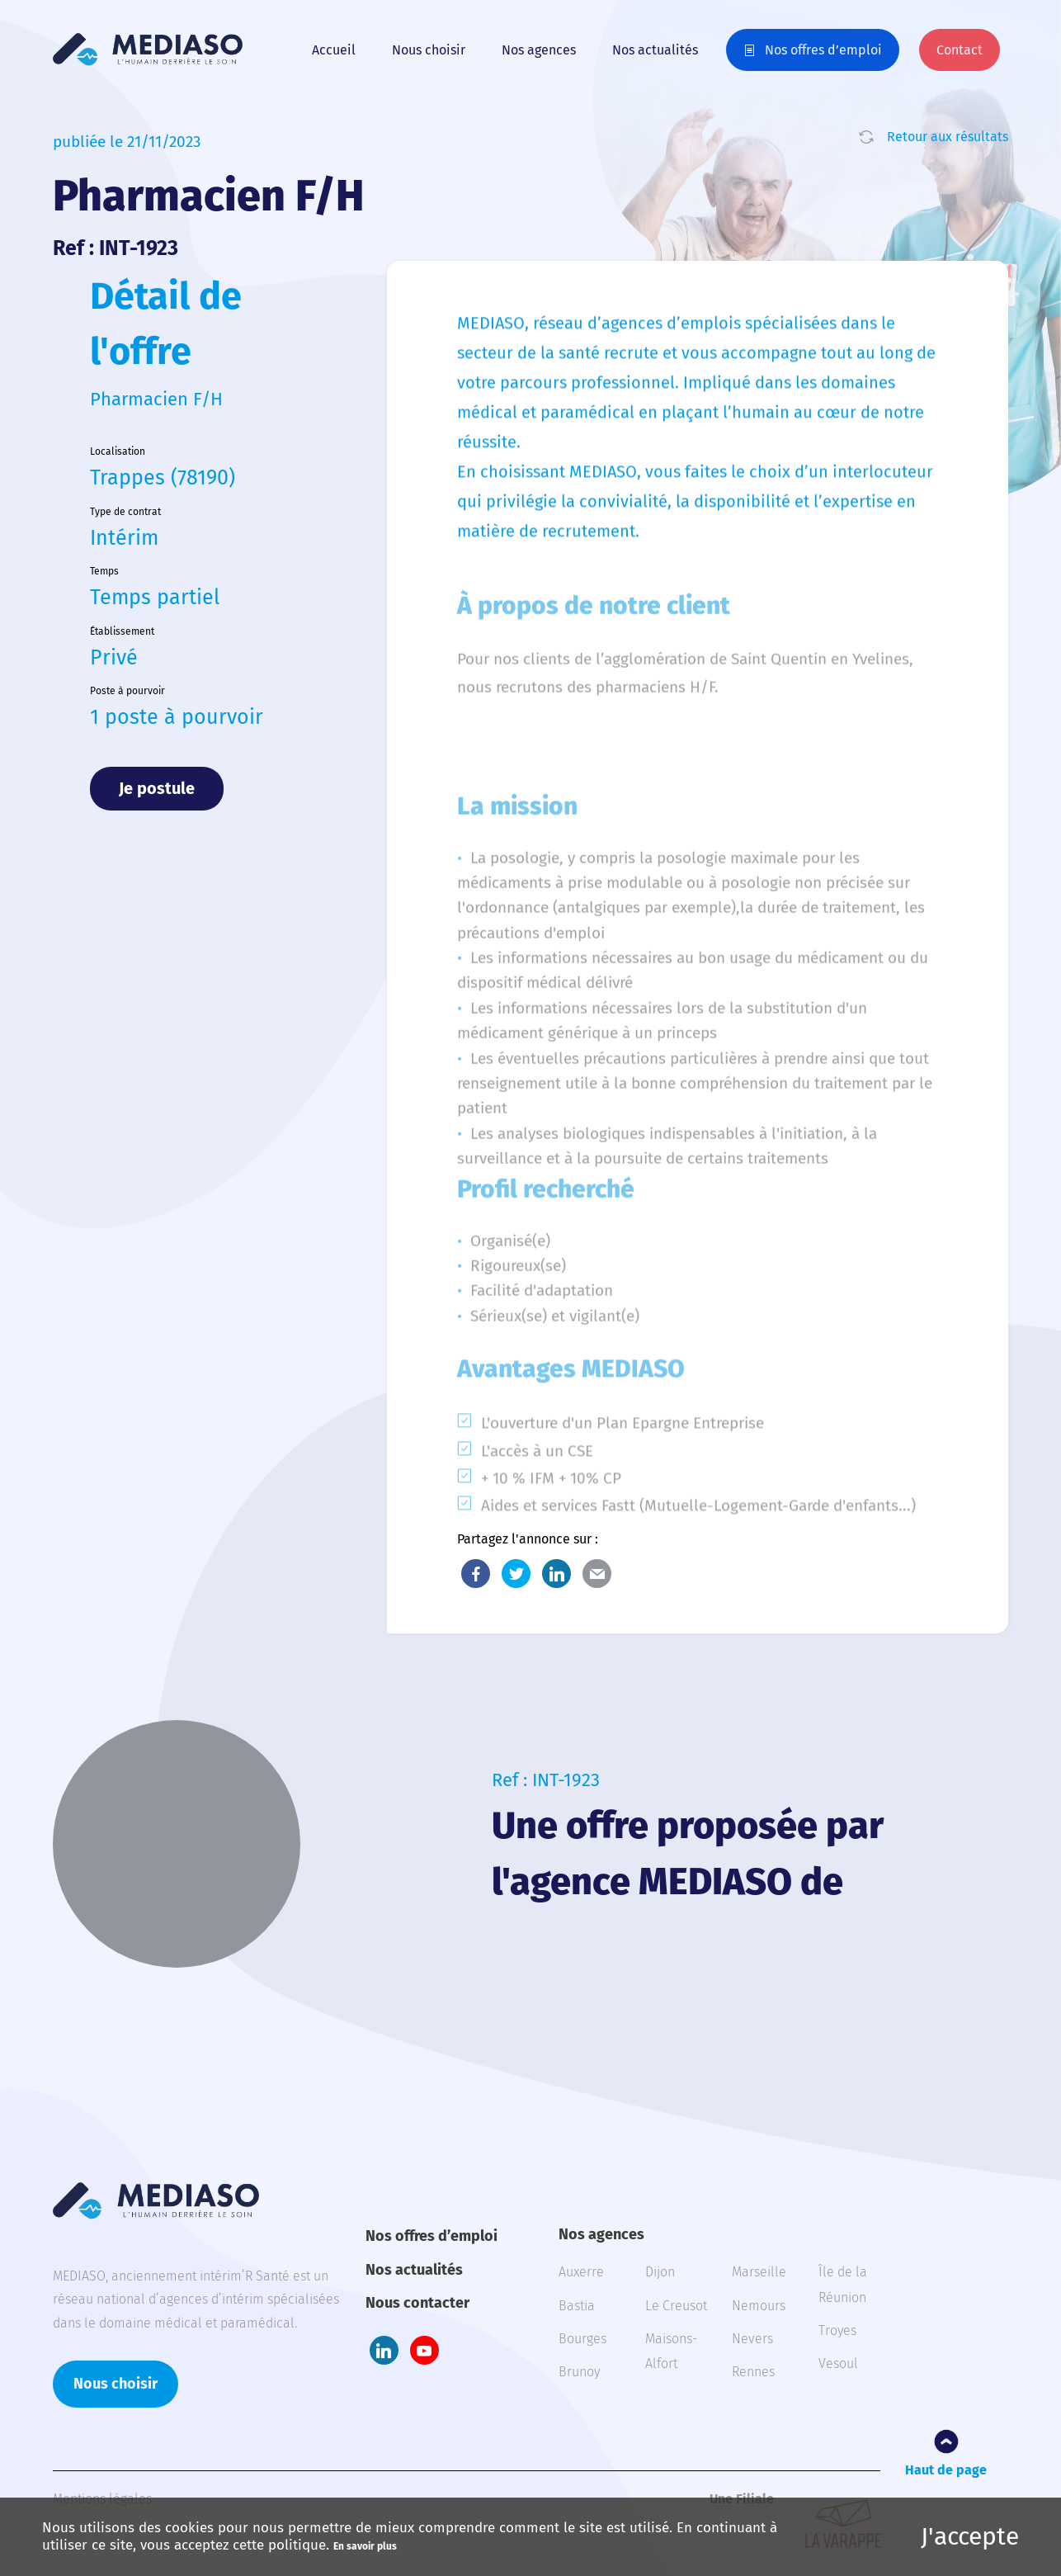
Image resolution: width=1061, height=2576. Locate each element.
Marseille (759, 2272)
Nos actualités (655, 50)
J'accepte (970, 2536)
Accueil (334, 50)
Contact (959, 50)
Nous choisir (428, 50)
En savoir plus (365, 2546)
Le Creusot (676, 2306)
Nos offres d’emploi (823, 50)
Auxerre (581, 2272)
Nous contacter (417, 2303)
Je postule (157, 788)
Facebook (475, 1573)
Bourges (582, 2339)
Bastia (577, 2306)
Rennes (753, 2372)
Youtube (424, 2350)
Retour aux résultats (947, 136)
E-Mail (596, 1573)
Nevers (752, 2339)
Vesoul (838, 2363)
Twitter (516, 1573)
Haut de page (946, 2470)
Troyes (837, 2330)
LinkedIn (556, 1573)
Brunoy (579, 2372)
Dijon (660, 2272)
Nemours (758, 2306)
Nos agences (539, 50)
